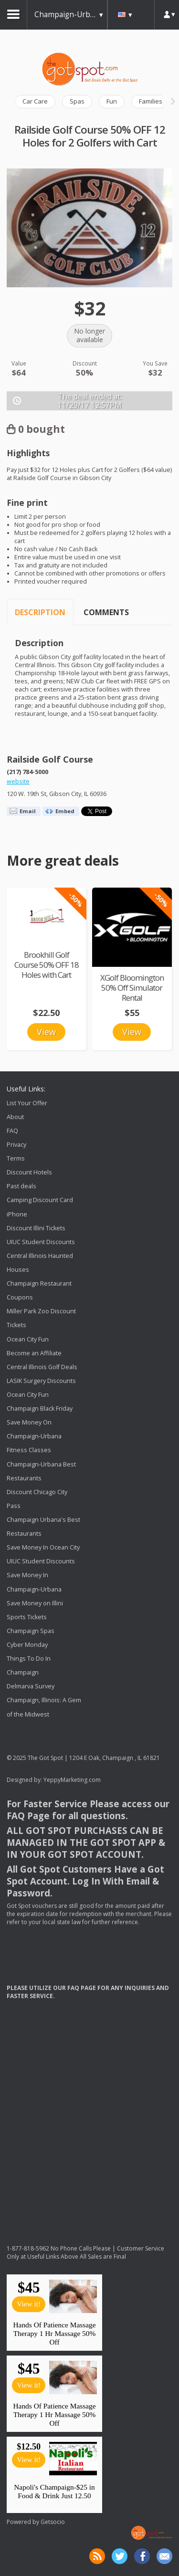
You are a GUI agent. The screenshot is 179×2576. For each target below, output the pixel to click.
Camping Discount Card (40, 1200)
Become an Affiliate (34, 1353)
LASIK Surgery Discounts (41, 1381)
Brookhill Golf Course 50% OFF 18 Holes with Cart (46, 964)
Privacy (16, 1145)
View (46, 1031)
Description (40, 612)
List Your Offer (27, 1103)
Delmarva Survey (30, 1686)
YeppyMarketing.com (72, 1780)
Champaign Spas (30, 1631)
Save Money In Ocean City (43, 1547)
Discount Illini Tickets (36, 1228)
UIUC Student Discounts (41, 1242)
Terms (16, 1158)
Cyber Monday (27, 1645)
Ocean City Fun (28, 1339)
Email (28, 811)
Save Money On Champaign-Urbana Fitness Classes (34, 1436)
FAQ (12, 1131)
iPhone (17, 1214)
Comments (106, 612)
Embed (64, 811)
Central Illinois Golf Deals (42, 1367)
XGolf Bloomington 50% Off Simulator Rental (132, 987)
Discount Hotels (29, 1172)
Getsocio (53, 2522)
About (15, 1117)
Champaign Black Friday (40, 1408)
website (18, 781)
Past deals (21, 1186)
